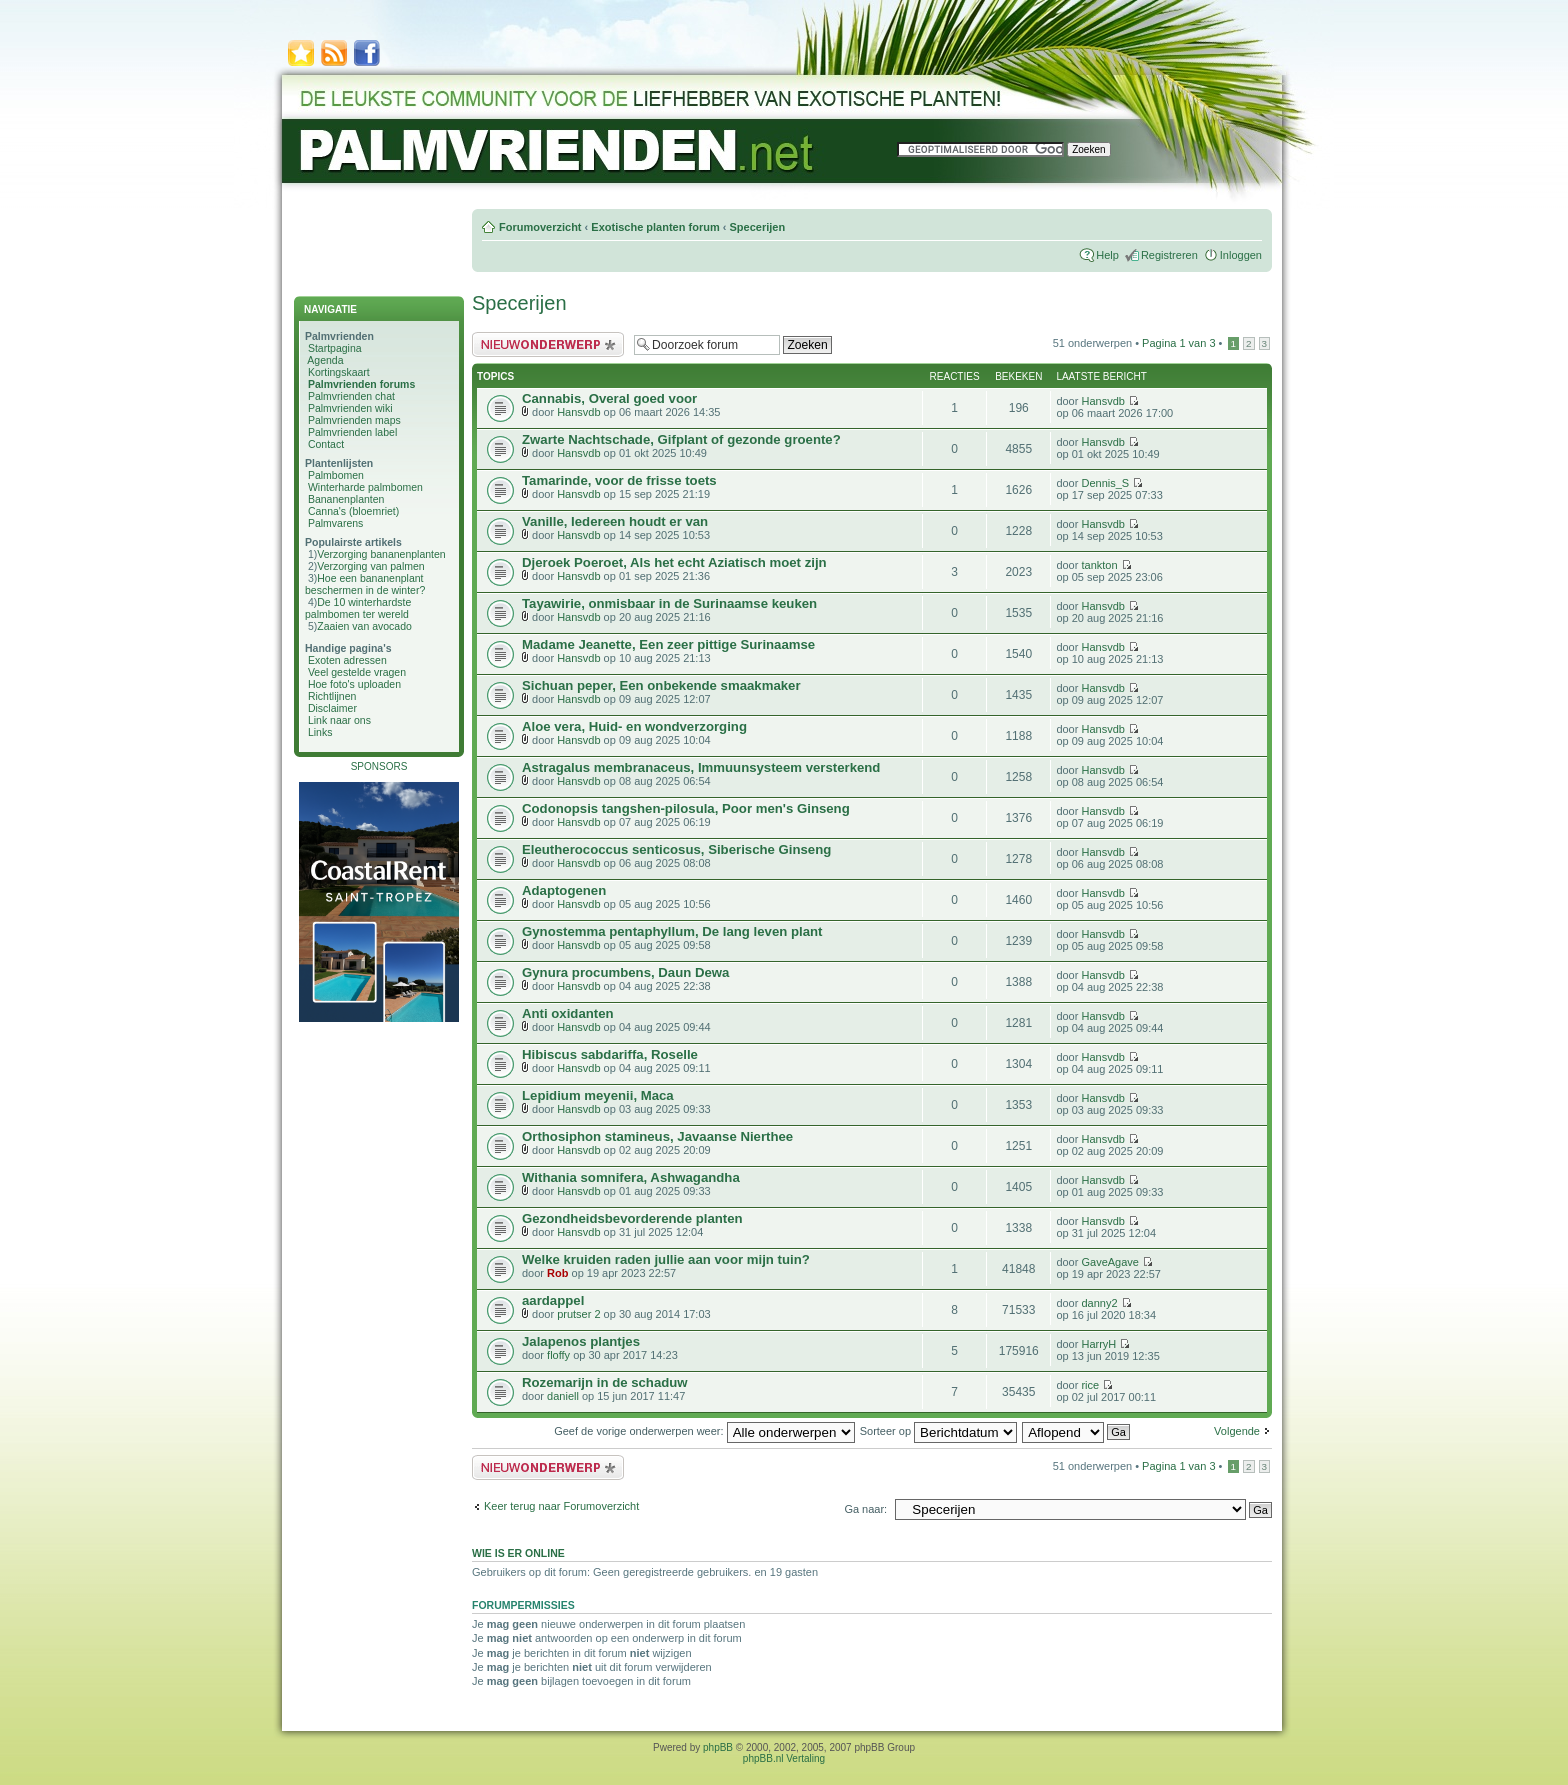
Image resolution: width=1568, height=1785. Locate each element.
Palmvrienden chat (351, 396)
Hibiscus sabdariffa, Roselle (610, 1054)
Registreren (1169, 255)
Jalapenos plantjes (581, 1341)
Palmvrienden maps (354, 420)
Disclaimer (332, 708)
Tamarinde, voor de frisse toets (619, 480)
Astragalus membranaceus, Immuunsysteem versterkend (701, 767)
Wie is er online (518, 1553)
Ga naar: (865, 1509)
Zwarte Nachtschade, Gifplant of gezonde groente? (681, 439)
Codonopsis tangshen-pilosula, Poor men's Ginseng (686, 808)
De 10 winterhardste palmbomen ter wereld (358, 608)
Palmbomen (336, 475)
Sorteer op (938, 1431)
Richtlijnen (332, 696)
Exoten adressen (347, 660)
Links (320, 732)
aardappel (553, 1300)
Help (1107, 255)
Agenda (325, 360)
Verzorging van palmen (370, 566)
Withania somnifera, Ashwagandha (631, 1177)
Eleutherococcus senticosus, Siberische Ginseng (676, 849)
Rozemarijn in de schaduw (605, 1382)
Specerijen (757, 227)
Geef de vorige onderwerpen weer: (704, 1431)
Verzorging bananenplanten (381, 554)
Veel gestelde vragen (357, 672)
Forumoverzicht (540, 227)
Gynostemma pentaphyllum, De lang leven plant (672, 931)
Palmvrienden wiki (350, 408)
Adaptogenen (564, 890)
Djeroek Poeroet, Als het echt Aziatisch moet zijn (674, 562)
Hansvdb (578, 412)
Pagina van (1178, 343)
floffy (558, 1355)
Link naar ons (339, 720)
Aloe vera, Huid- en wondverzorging (634, 726)
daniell (563, 1396)
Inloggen (1241, 255)
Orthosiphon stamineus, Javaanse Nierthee (657, 1136)
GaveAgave (1109, 1262)
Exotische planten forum (655, 227)
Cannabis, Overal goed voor (609, 398)
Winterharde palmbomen (365, 487)
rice (1090, 1385)
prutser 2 (578, 1314)
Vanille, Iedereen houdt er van (615, 521)
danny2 (1099, 1303)
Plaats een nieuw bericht (548, 344)
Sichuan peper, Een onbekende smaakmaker (661, 685)
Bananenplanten (346, 499)
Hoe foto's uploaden (354, 684)
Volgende (1237, 1431)
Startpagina (335, 348)
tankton (1099, 565)
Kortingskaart (339, 372)
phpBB (718, 1747)
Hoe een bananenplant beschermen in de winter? (365, 584)
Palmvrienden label (352, 432)
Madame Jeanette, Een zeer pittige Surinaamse (668, 644)
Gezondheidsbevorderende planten (632, 1218)
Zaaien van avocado (364, 626)
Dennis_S (1105, 483)
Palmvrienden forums (361, 384)
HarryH (1098, 1344)
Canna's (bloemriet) (353, 511)
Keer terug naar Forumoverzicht (561, 1506)
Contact (326, 444)
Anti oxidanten (568, 1013)
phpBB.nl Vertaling (784, 1758)
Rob (557, 1273)
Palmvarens (335, 523)
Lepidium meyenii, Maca (598, 1095)
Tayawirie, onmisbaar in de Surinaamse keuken (669, 603)
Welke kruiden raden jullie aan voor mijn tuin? (666, 1259)
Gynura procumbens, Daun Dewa (625, 972)
